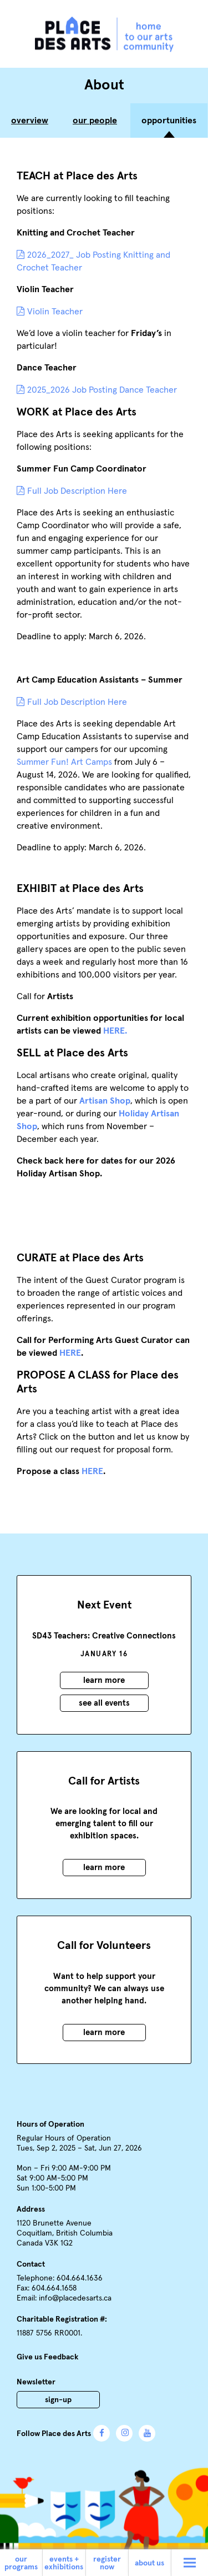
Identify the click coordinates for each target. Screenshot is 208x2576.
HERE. (114, 1030)
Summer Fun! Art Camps (64, 762)
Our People (95, 120)
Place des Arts (104, 34)
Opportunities (168, 120)
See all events (104, 1703)
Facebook (101, 2433)
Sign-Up (58, 2400)
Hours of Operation (50, 2124)
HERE (70, 1353)
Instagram (124, 2433)
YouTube (147, 2433)
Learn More (104, 1680)
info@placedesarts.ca (75, 2298)
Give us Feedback (47, 2357)
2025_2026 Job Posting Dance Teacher (102, 389)
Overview (29, 120)
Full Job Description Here (77, 491)
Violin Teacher (55, 311)
